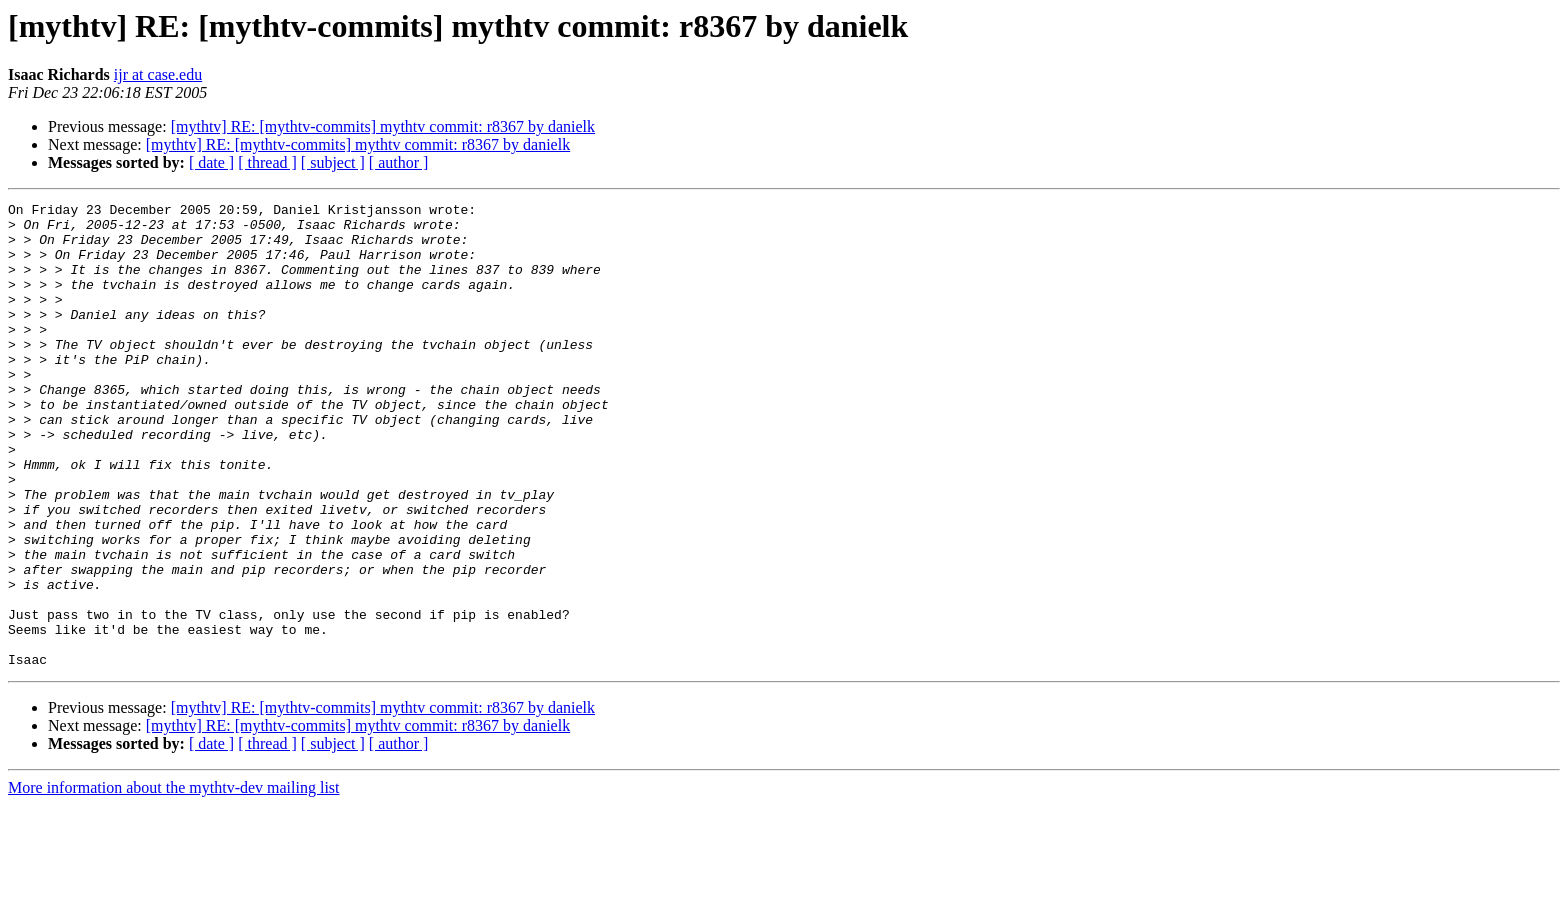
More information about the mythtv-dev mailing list (174, 880)
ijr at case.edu (158, 74)
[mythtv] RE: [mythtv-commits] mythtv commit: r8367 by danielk (383, 126)
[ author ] (399, 162)
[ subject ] (333, 162)
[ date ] (211, 162)
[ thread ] (267, 162)
